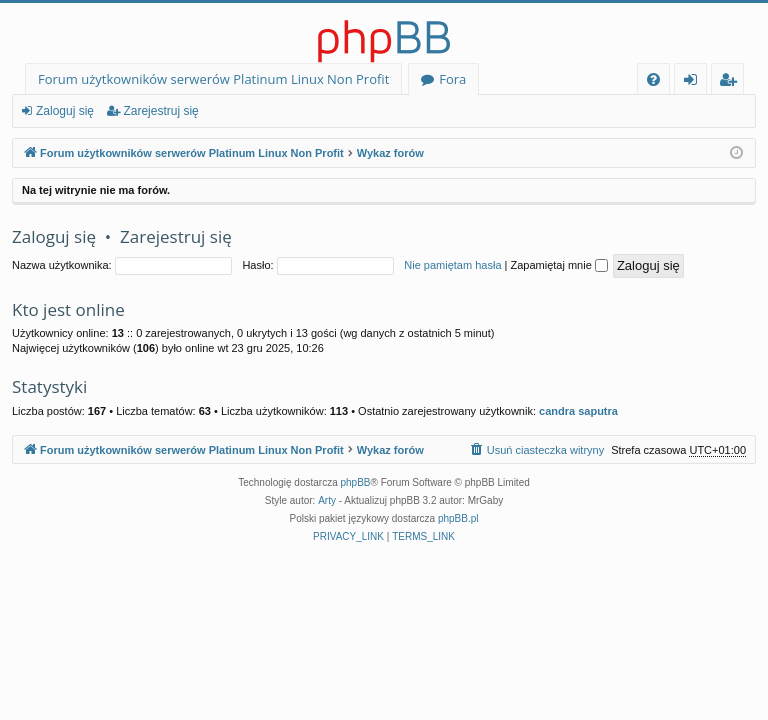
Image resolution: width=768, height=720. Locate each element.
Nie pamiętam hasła (452, 265)
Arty (327, 500)
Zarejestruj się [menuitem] (733, 82)
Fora (452, 79)
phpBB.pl (458, 518)
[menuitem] (653, 79)
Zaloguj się (65, 111)
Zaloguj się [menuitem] (694, 82)
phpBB (356, 482)
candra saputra (578, 411)
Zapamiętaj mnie (558, 265)
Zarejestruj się (160, 111)
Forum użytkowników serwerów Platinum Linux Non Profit (213, 79)
